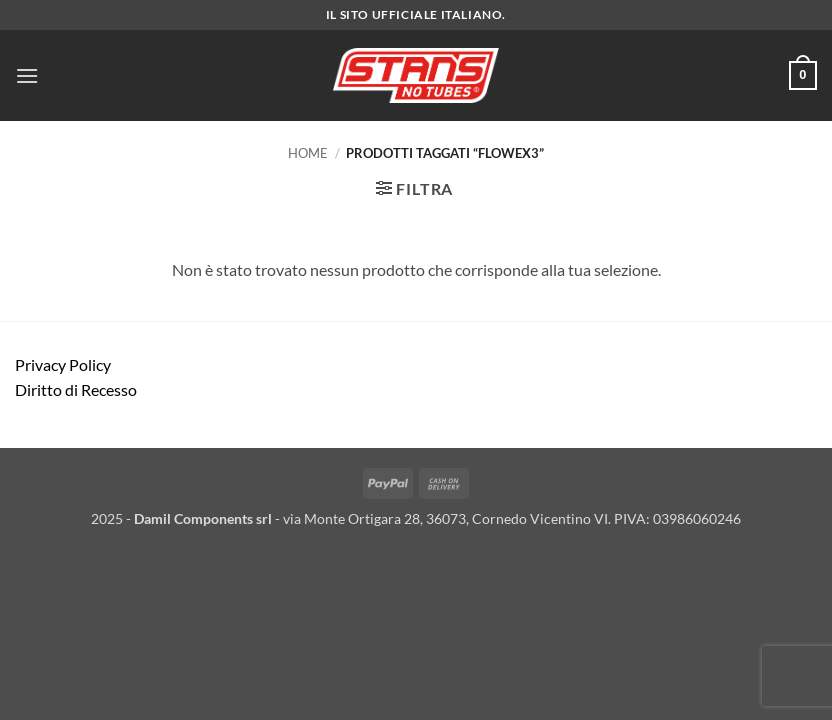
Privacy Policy (63, 364)
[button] (27, 75)
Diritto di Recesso (76, 389)
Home (308, 153)
